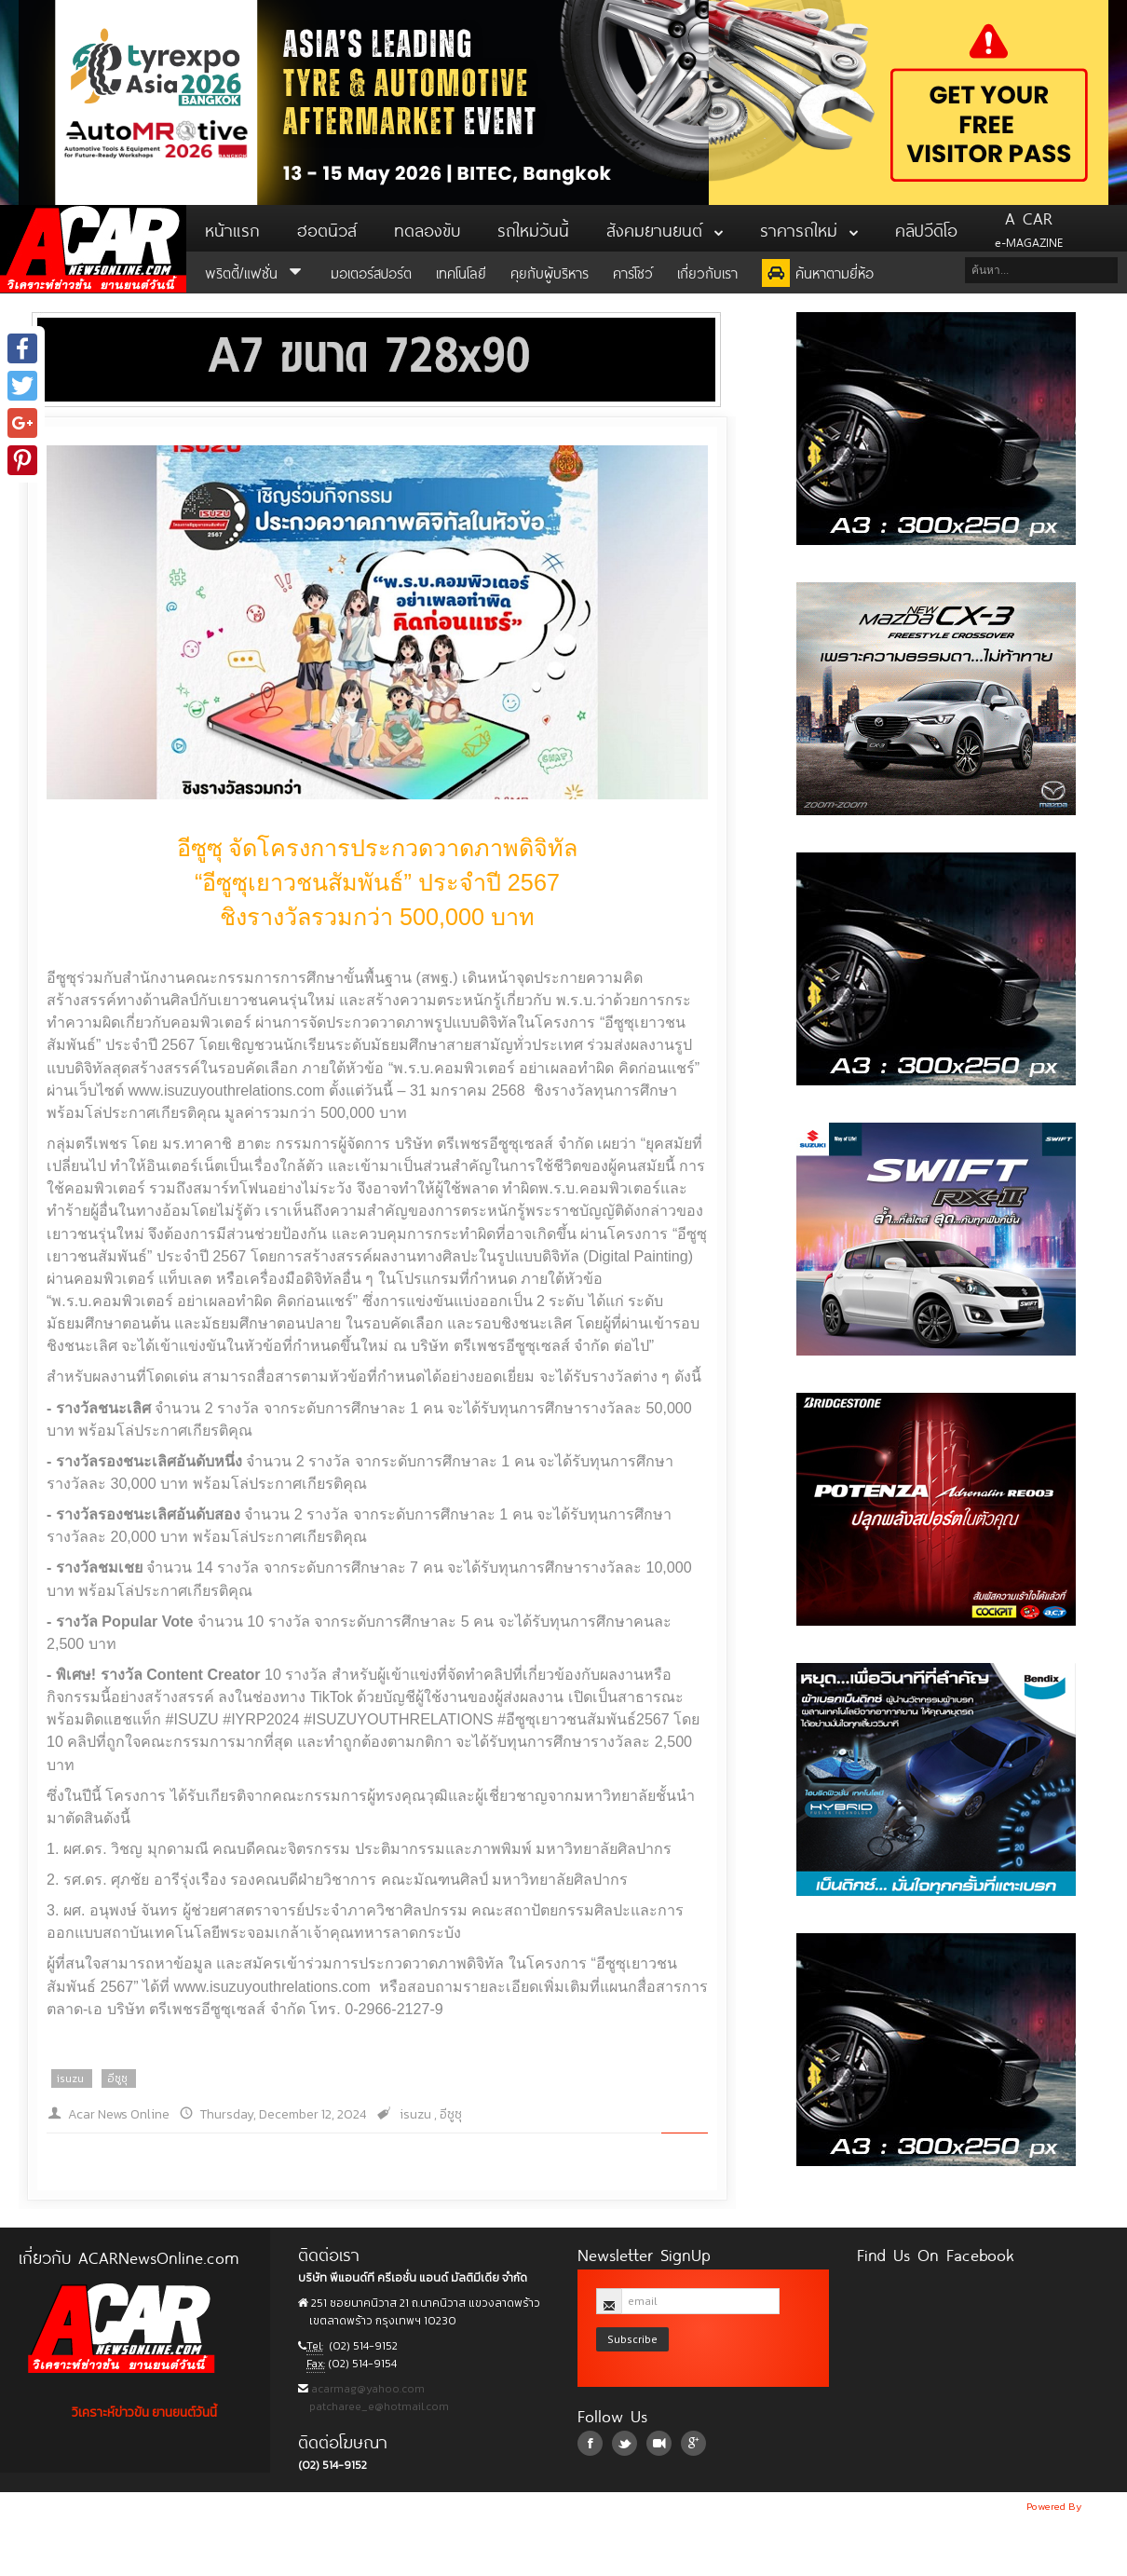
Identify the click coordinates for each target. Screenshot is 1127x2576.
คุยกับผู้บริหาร (549, 271)
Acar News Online (119, 2114)
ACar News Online (93, 249)
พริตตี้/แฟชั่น (255, 271)
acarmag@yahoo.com (366, 2388)
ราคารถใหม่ (809, 228)
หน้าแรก (232, 228)
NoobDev (1105, 2506)
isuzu (70, 2078)
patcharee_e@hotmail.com (377, 2406)
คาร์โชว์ (633, 271)
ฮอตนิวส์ (327, 228)
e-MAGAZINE (1029, 228)
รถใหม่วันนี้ (533, 228)
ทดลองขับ (427, 228)
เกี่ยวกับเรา (707, 271)
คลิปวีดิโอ (926, 228)
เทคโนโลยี (461, 271)
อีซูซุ (117, 2078)
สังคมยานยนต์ (664, 228)
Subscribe (632, 2339)
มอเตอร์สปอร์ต (371, 271)
